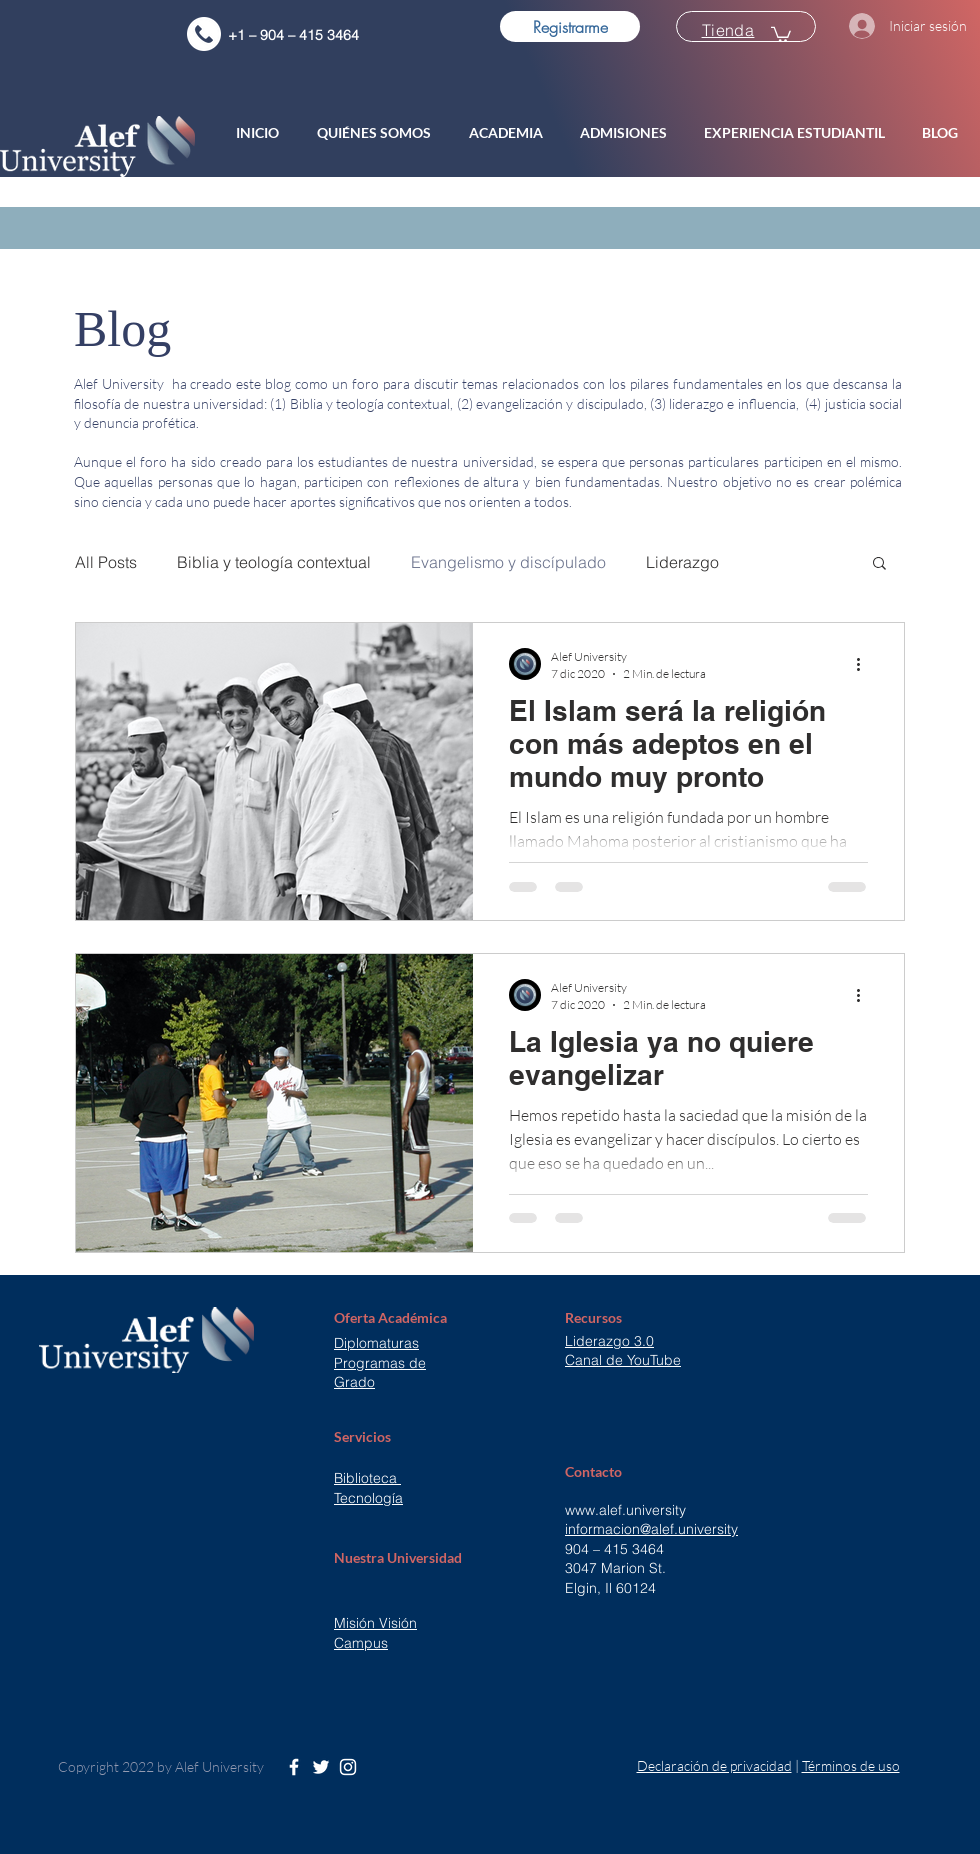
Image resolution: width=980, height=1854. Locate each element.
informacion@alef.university (651, 1529)
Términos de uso (851, 1765)
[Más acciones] (865, 664)
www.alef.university (625, 1510)
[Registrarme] (570, 26)
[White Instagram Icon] (348, 1767)
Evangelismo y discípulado (508, 562)
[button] (378, 133)
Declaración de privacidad (714, 1765)
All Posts (106, 562)
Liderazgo (682, 562)
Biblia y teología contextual (274, 562)
